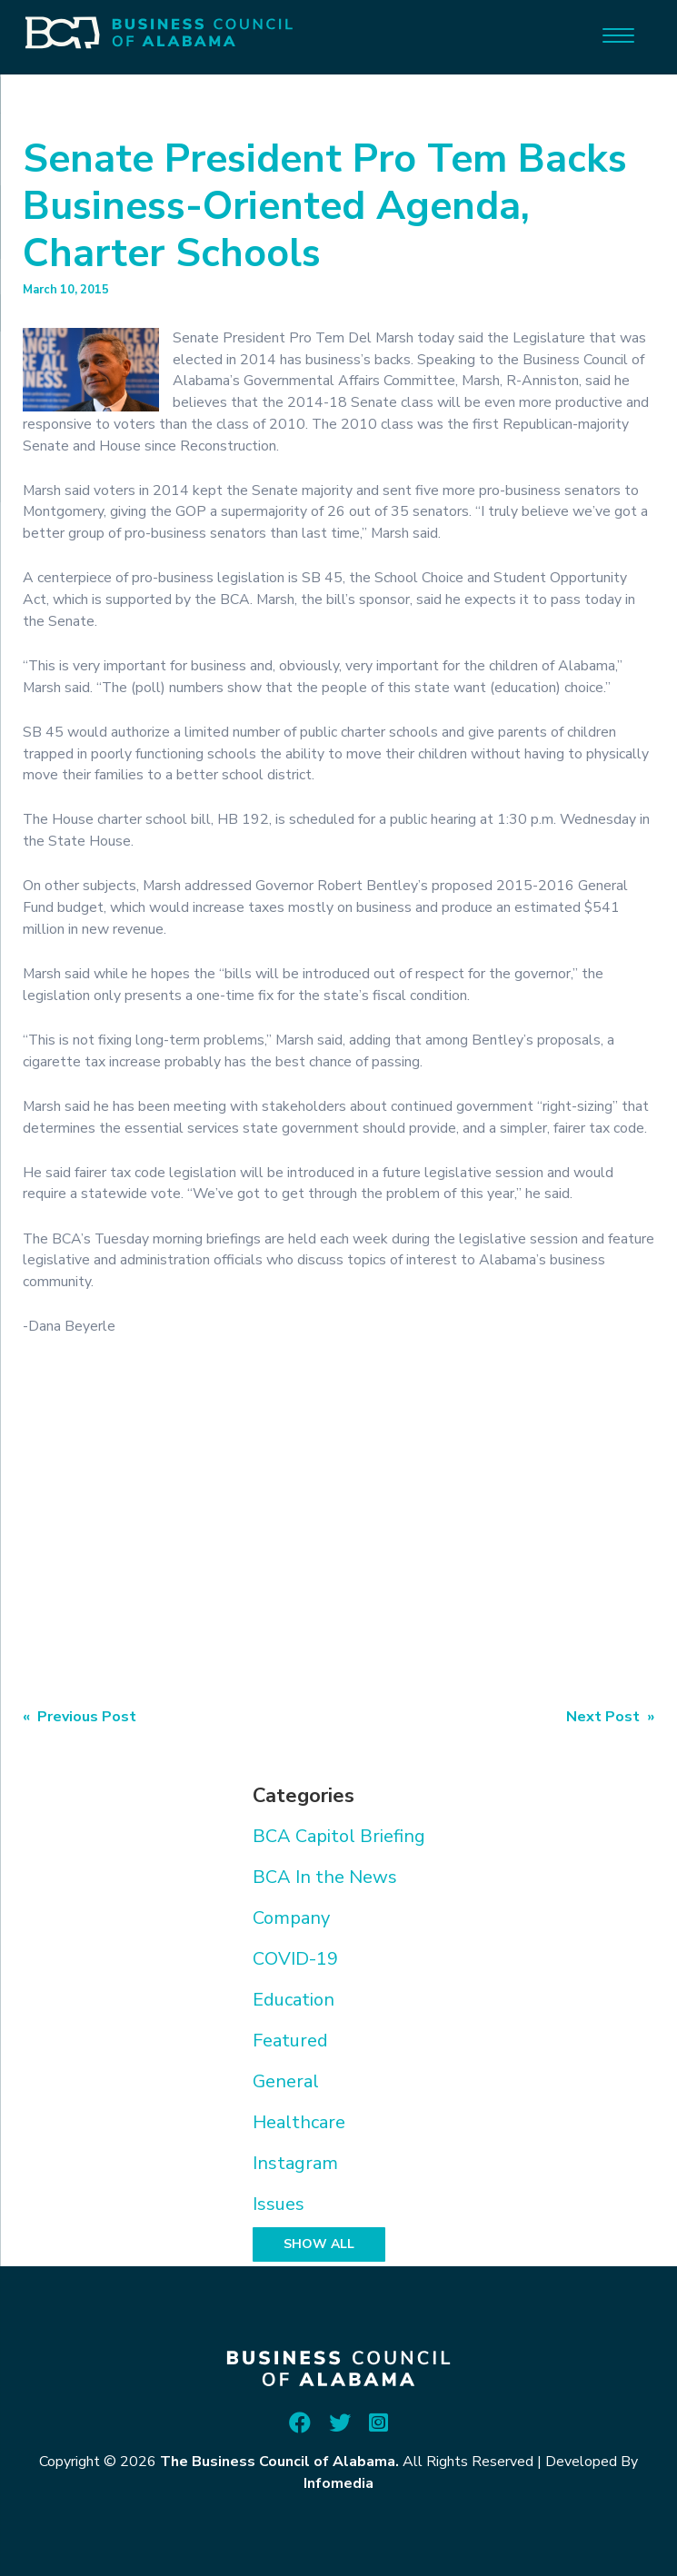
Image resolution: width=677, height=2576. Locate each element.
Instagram (295, 2163)
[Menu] (618, 34)
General (286, 2081)
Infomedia (338, 2483)
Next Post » (610, 1717)
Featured (290, 2040)
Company (291, 1918)
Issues (278, 2204)
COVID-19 (295, 1959)
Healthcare (299, 2122)
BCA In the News (325, 1877)
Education (293, 1999)
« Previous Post (79, 1717)
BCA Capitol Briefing (339, 1836)
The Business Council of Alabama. (279, 2462)
